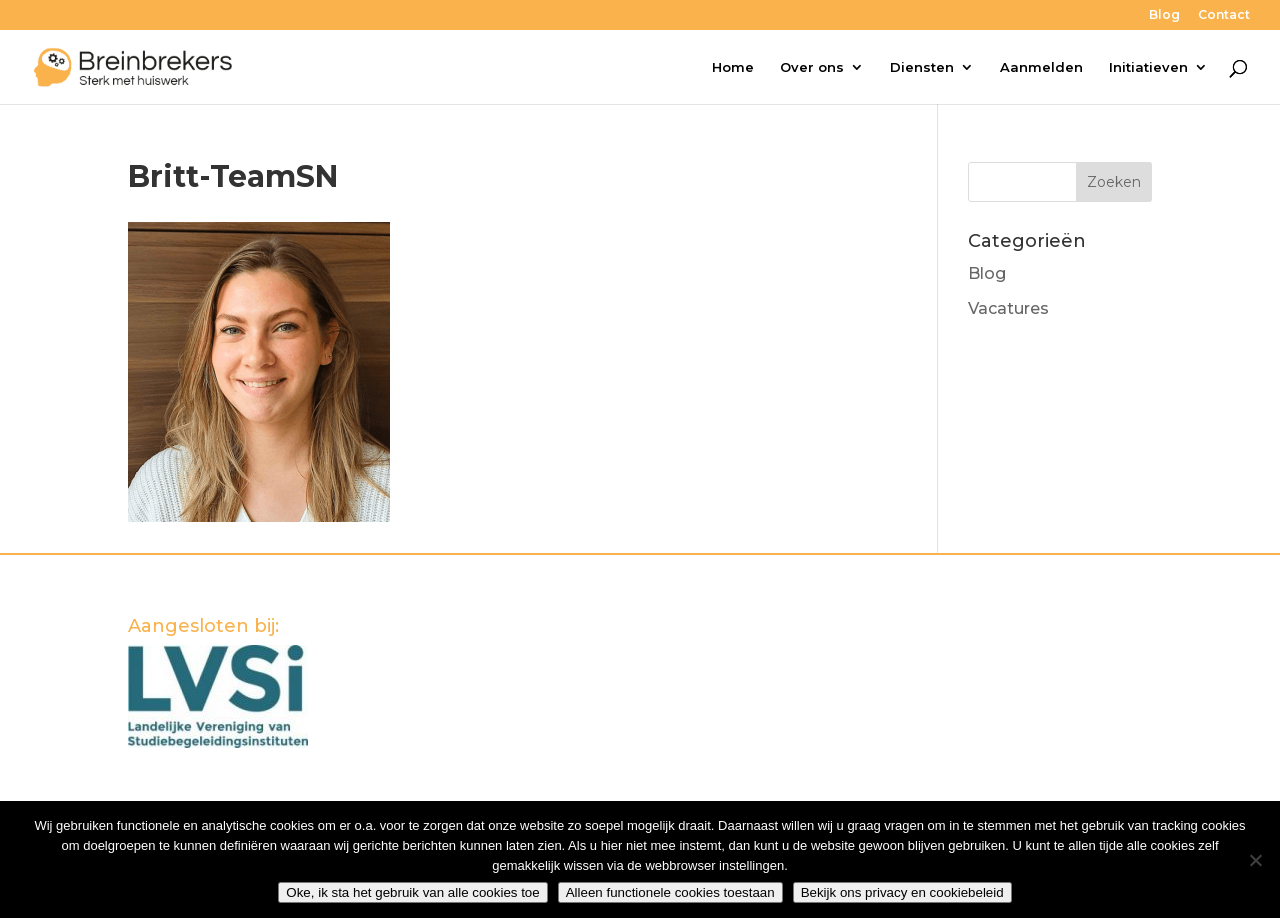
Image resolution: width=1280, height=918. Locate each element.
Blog (1164, 15)
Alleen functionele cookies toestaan (670, 892)
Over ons (812, 67)
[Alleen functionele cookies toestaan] (1255, 860)
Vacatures (1008, 308)
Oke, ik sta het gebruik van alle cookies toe (412, 892)
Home (733, 67)
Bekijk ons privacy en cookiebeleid (902, 892)
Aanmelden (1041, 67)
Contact (1224, 15)
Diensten (922, 67)
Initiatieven (1148, 67)
